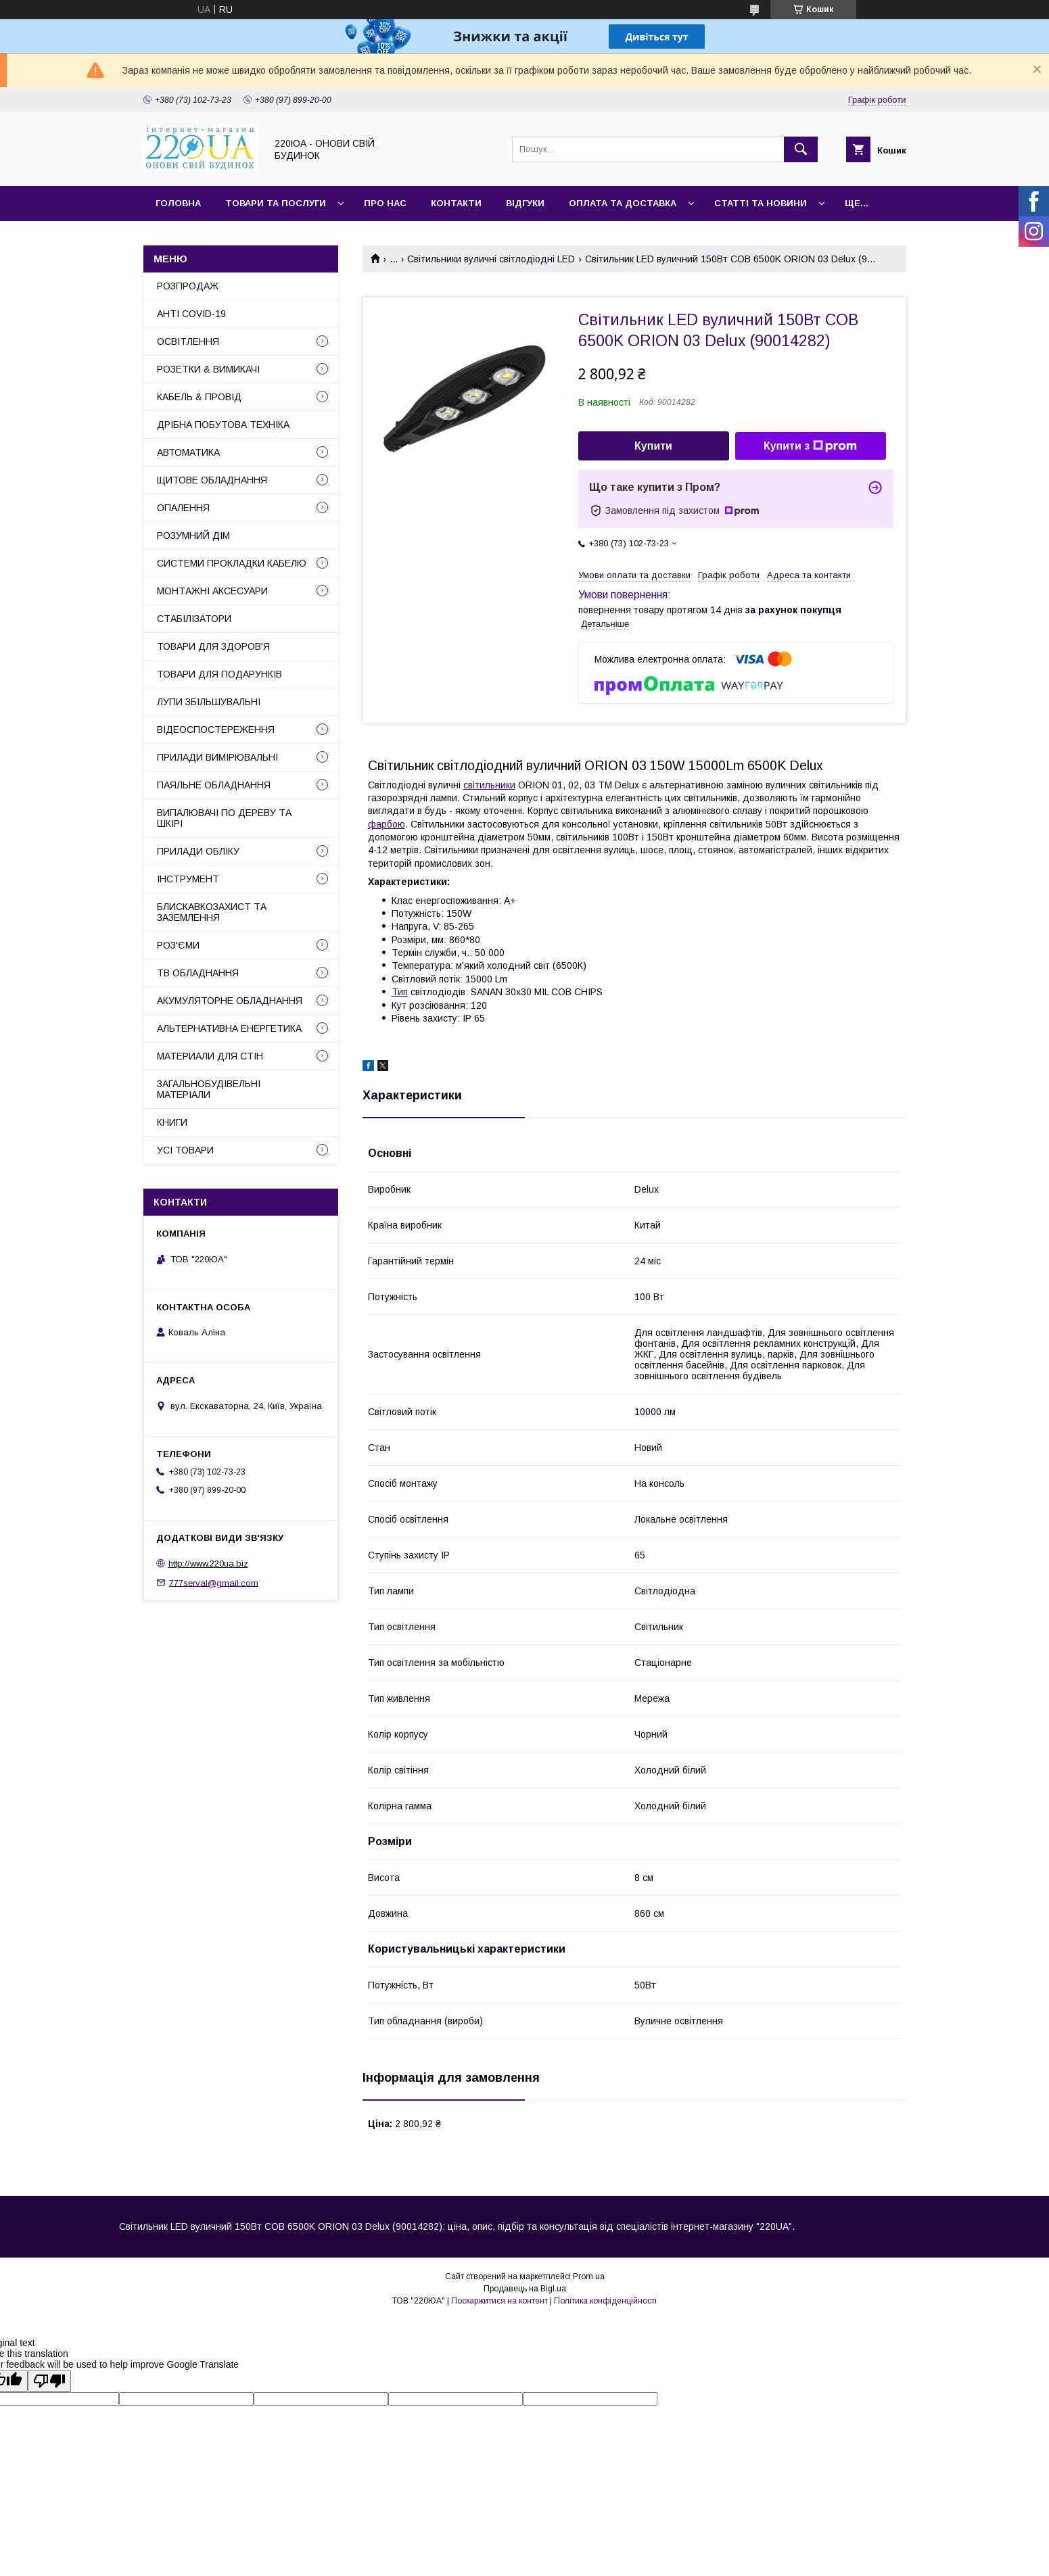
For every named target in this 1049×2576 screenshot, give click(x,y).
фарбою (386, 824)
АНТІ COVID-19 (191, 313)
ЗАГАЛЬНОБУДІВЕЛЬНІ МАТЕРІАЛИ (208, 1089)
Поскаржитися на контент (499, 2301)
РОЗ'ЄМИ (178, 945)
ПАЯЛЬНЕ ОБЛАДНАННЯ (214, 785)
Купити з (810, 446)
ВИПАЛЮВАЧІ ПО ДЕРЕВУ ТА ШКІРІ (224, 818)
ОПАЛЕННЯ (183, 507)
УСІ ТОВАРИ (185, 1150)
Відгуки (525, 203)
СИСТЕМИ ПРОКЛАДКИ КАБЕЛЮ (231, 563)
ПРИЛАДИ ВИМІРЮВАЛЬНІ (217, 757)
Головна (178, 203)
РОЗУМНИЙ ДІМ (193, 535)
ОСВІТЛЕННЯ (188, 341)
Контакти (456, 203)
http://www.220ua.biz (208, 1563)
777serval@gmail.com (213, 1582)
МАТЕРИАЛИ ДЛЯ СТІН (210, 1056)
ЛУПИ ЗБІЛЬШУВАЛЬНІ (208, 701)
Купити (653, 446)
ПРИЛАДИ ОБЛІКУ (198, 851)
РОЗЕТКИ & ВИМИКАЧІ (208, 369)
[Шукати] (801, 149)
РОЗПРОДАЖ (187, 286)
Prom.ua (589, 2276)
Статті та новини (760, 203)
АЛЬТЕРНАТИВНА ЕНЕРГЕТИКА (229, 1028)
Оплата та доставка (622, 203)
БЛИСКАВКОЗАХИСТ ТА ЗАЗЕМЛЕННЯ (211, 912)
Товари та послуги (275, 203)
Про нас (385, 203)
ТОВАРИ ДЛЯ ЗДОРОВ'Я (213, 646)
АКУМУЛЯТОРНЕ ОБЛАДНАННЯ (229, 1000)
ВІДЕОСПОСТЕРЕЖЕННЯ (216, 729)
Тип (400, 991)
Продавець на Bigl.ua (525, 2288)
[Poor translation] (49, 2381)
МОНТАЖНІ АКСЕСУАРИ (212, 591)
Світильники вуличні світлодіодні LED (491, 259)
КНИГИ (172, 1122)
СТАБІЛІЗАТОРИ (194, 618)
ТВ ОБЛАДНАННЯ (198, 973)
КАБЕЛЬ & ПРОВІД (199, 396)
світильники (489, 785)
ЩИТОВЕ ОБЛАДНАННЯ (212, 480)
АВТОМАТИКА (188, 452)
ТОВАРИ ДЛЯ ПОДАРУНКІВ (219, 674)
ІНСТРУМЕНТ (188, 879)
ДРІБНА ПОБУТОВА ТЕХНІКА (223, 424)
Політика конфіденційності (605, 2301)
